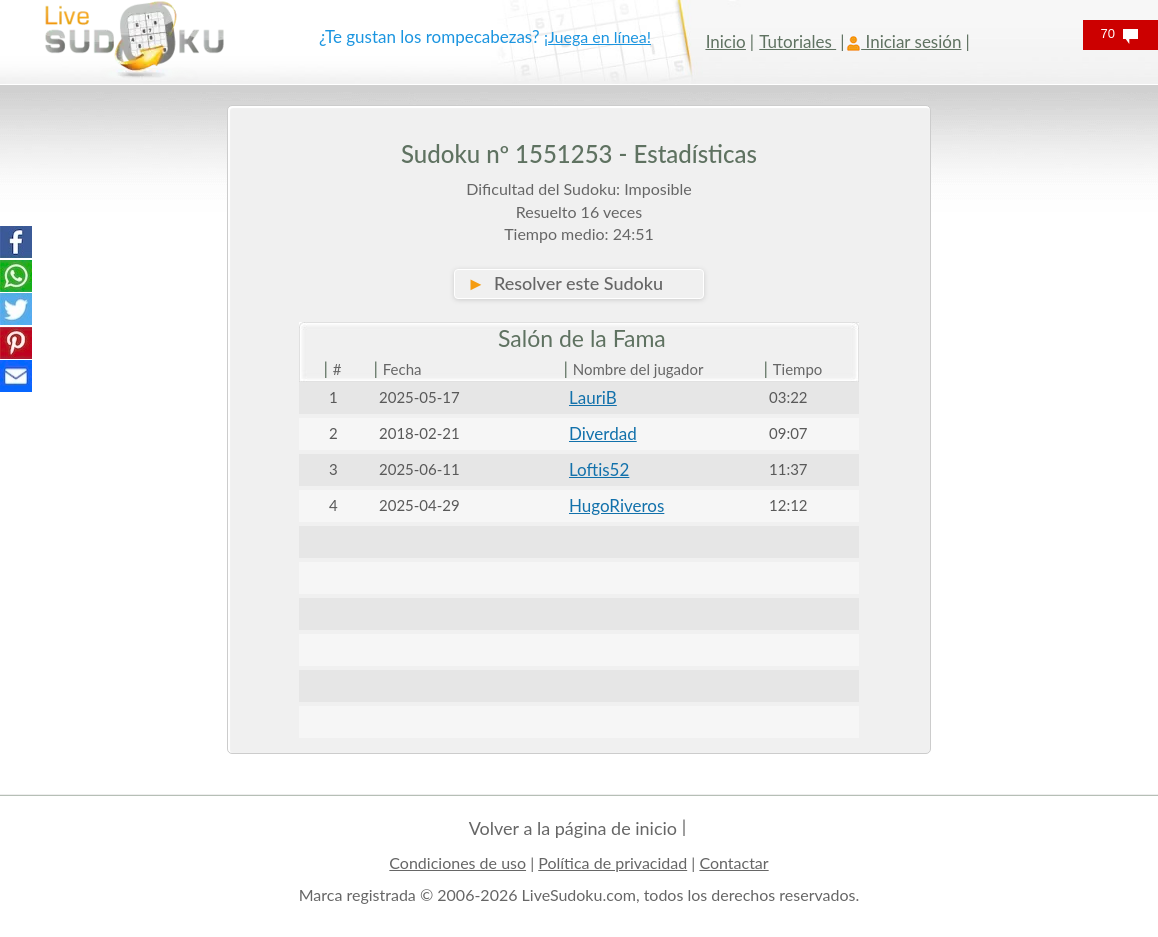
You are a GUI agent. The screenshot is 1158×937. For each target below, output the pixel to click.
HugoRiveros (616, 505)
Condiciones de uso (457, 862)
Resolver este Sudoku (565, 283)
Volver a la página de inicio (573, 828)
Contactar (733, 862)
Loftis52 (599, 469)
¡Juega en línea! (597, 36)
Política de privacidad (612, 862)
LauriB (593, 397)
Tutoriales (797, 41)
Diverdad (603, 433)
